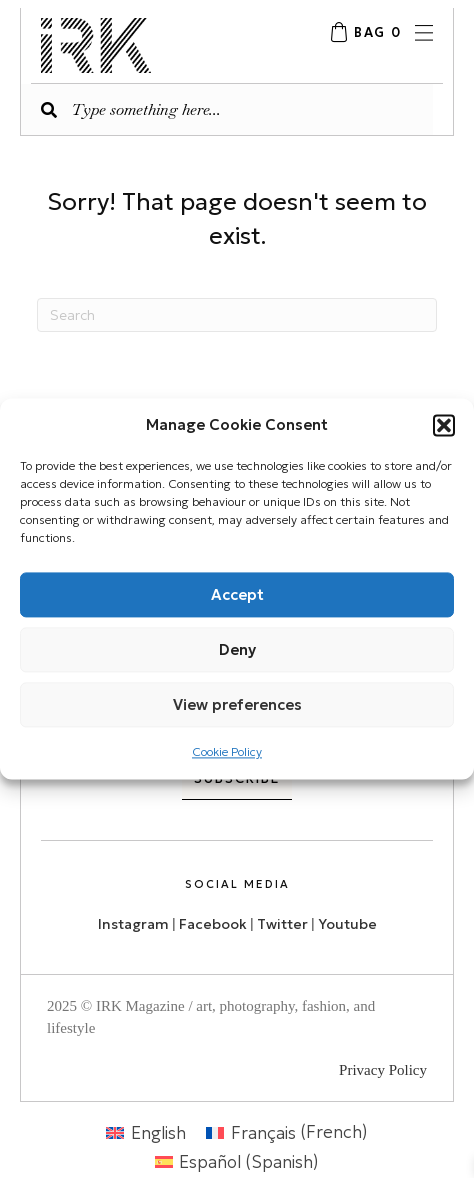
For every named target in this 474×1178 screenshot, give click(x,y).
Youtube (347, 924)
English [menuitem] (158, 1132)
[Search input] (227, 109)
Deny (237, 649)
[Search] (237, 315)
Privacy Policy (383, 1070)
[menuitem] (146, 1132)
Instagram (133, 924)
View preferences (237, 704)
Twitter (284, 924)
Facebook (213, 924)
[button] (444, 425)
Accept (237, 594)
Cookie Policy (227, 751)
